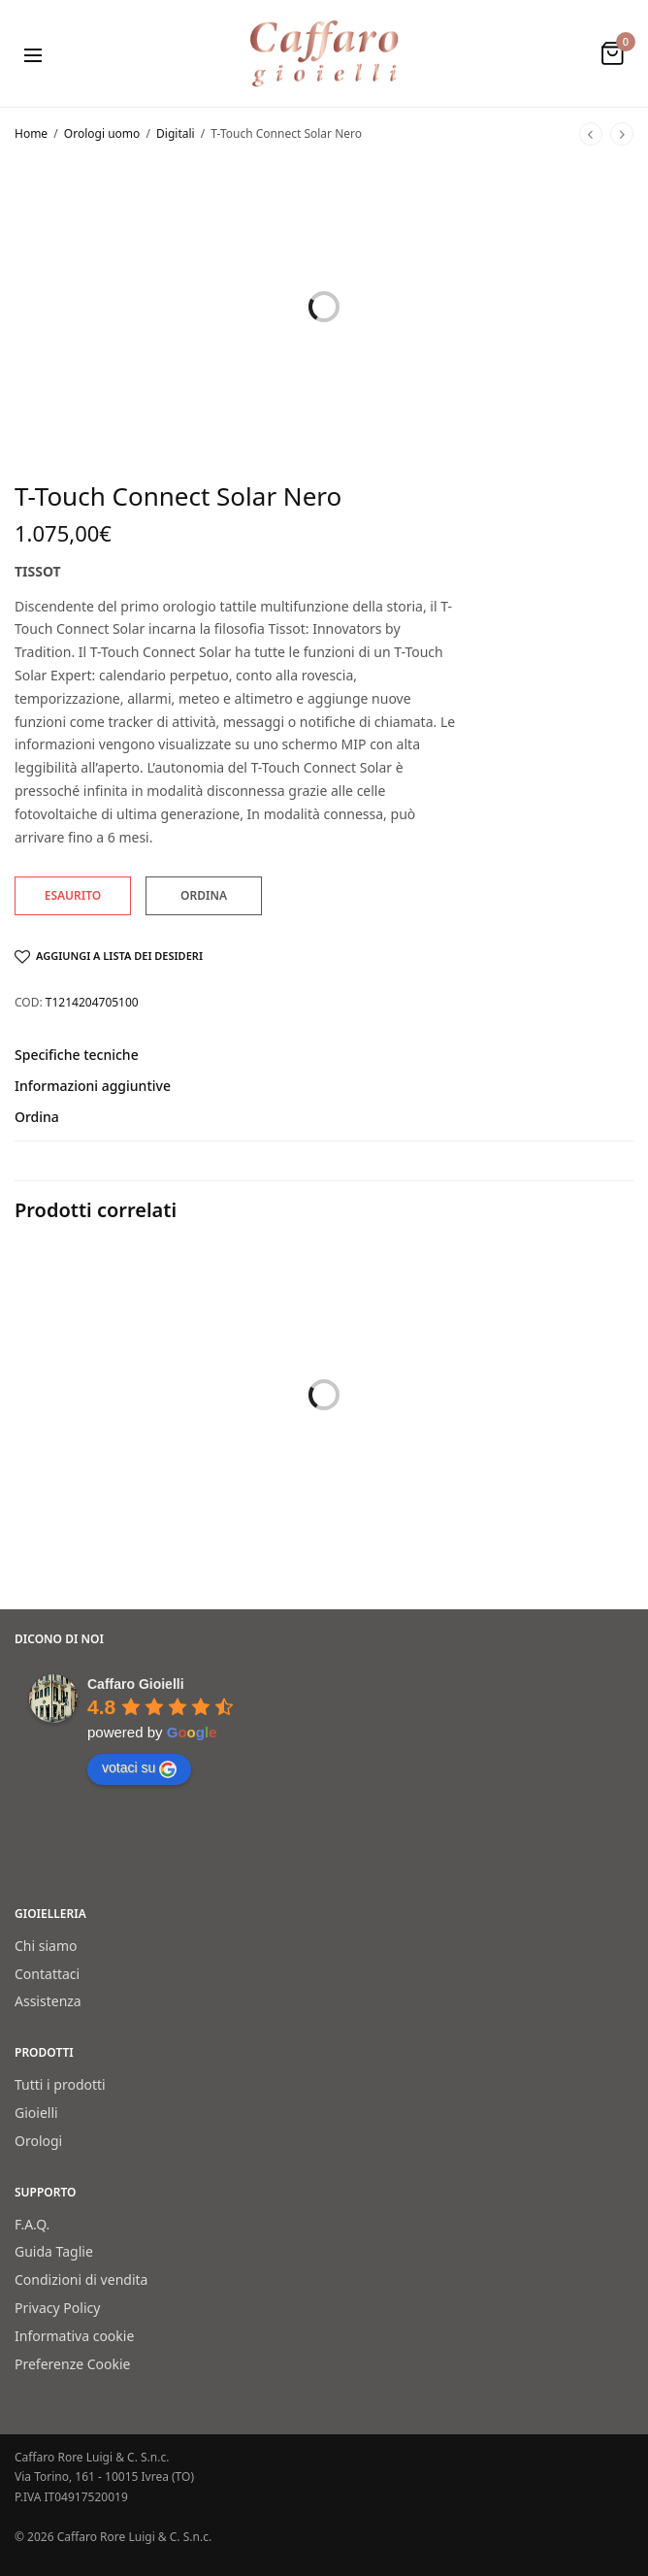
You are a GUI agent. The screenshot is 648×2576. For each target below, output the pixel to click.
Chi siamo (46, 1944)
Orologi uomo (102, 133)
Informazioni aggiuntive (93, 1087)
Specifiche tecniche (77, 1056)
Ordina (37, 1118)
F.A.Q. (32, 2223)
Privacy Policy (57, 2307)
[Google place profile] (135, 1684)
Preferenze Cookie (73, 2363)
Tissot (38, 571)
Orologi (38, 2139)
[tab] (324, 1063)
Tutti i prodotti (60, 2084)
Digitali (175, 133)
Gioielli (36, 2112)
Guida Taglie (54, 2251)
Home (31, 133)
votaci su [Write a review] (139, 1768)
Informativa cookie (74, 2335)
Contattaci (47, 1973)
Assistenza (48, 2001)
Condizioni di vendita (81, 2279)
